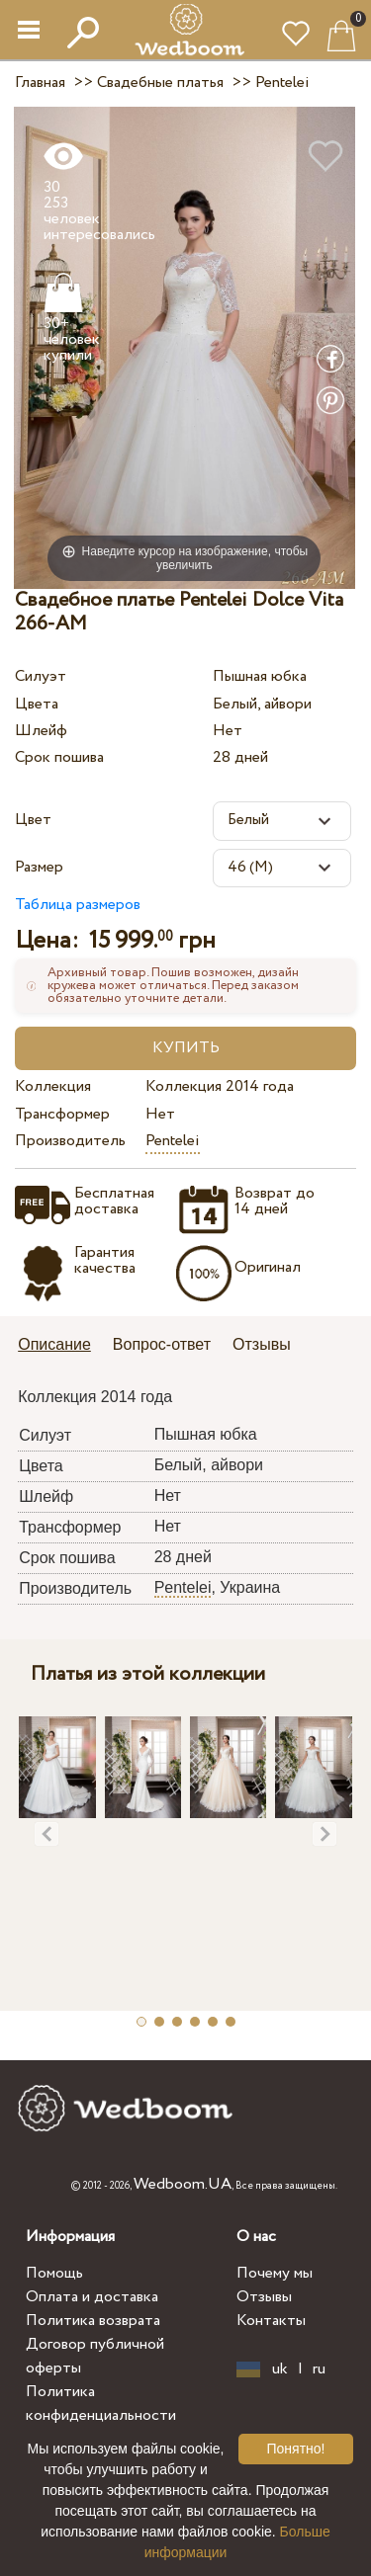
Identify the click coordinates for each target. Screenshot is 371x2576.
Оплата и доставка (92, 2296)
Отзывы (264, 2296)
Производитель (70, 1140)
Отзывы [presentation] (261, 1344)
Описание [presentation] (54, 1344)
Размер (39, 867)
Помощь (54, 2273)
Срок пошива (59, 757)
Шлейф (41, 730)
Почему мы (274, 2273)
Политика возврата (93, 2320)
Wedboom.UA (183, 2184)
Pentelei (172, 1140)
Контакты (271, 2320)
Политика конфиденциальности (101, 2403)
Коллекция (53, 1086)
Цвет (33, 819)
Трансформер (62, 1114)
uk (280, 2369)
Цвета (36, 704)
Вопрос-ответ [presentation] (162, 1344)
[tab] (61, 1346)
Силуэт (40, 676)
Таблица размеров (77, 904)
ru (319, 2369)
